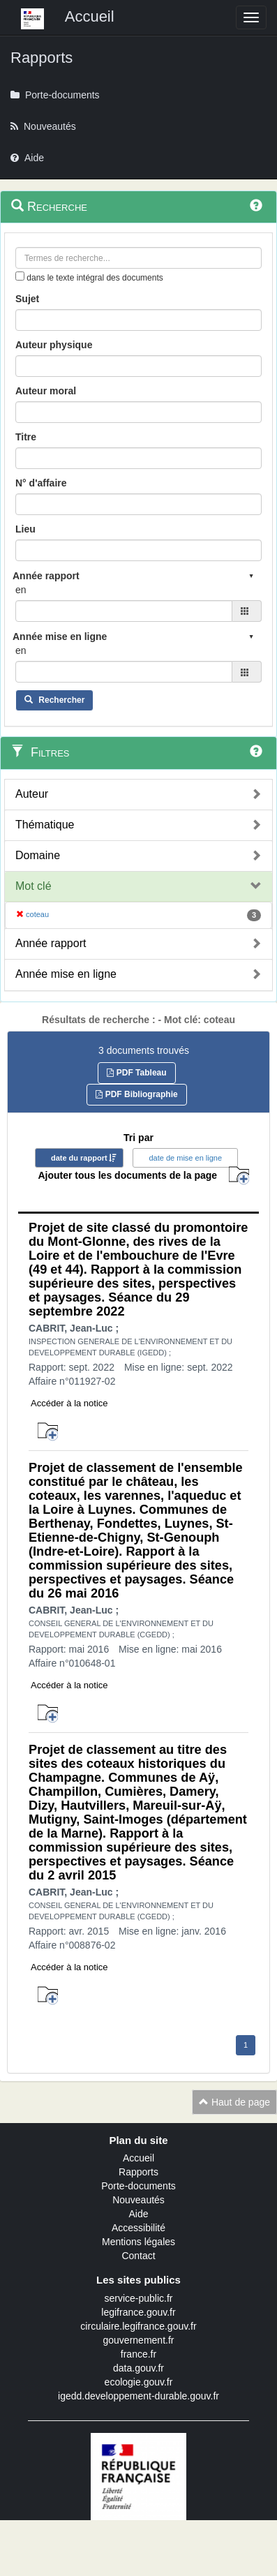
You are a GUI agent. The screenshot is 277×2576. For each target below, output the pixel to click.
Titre (25, 436)
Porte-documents (138, 2185)
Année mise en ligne (66, 974)
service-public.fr (138, 2298)
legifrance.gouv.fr (138, 2312)
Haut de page (234, 2102)
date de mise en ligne (185, 1158)
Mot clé (33, 886)
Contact (138, 2255)
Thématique (45, 825)
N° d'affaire (41, 483)
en (21, 589)
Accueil (138, 2158)
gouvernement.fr (138, 2340)
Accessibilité (138, 2227)
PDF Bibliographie (136, 1094)
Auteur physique (53, 344)
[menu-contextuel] (19, 276)
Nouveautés (138, 2199)
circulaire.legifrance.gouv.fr (138, 2326)
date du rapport (79, 1158)
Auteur (31, 794)
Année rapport (50, 943)
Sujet (27, 298)
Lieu (25, 529)
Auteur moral (45, 390)
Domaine (37, 855)
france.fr (138, 2354)
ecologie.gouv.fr (139, 2382)
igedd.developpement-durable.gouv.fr (138, 2396)
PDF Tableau (136, 1073)
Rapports (138, 2171)
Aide (138, 2213)
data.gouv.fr (138, 2368)
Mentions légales (138, 2241)
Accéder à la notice (69, 1403)
